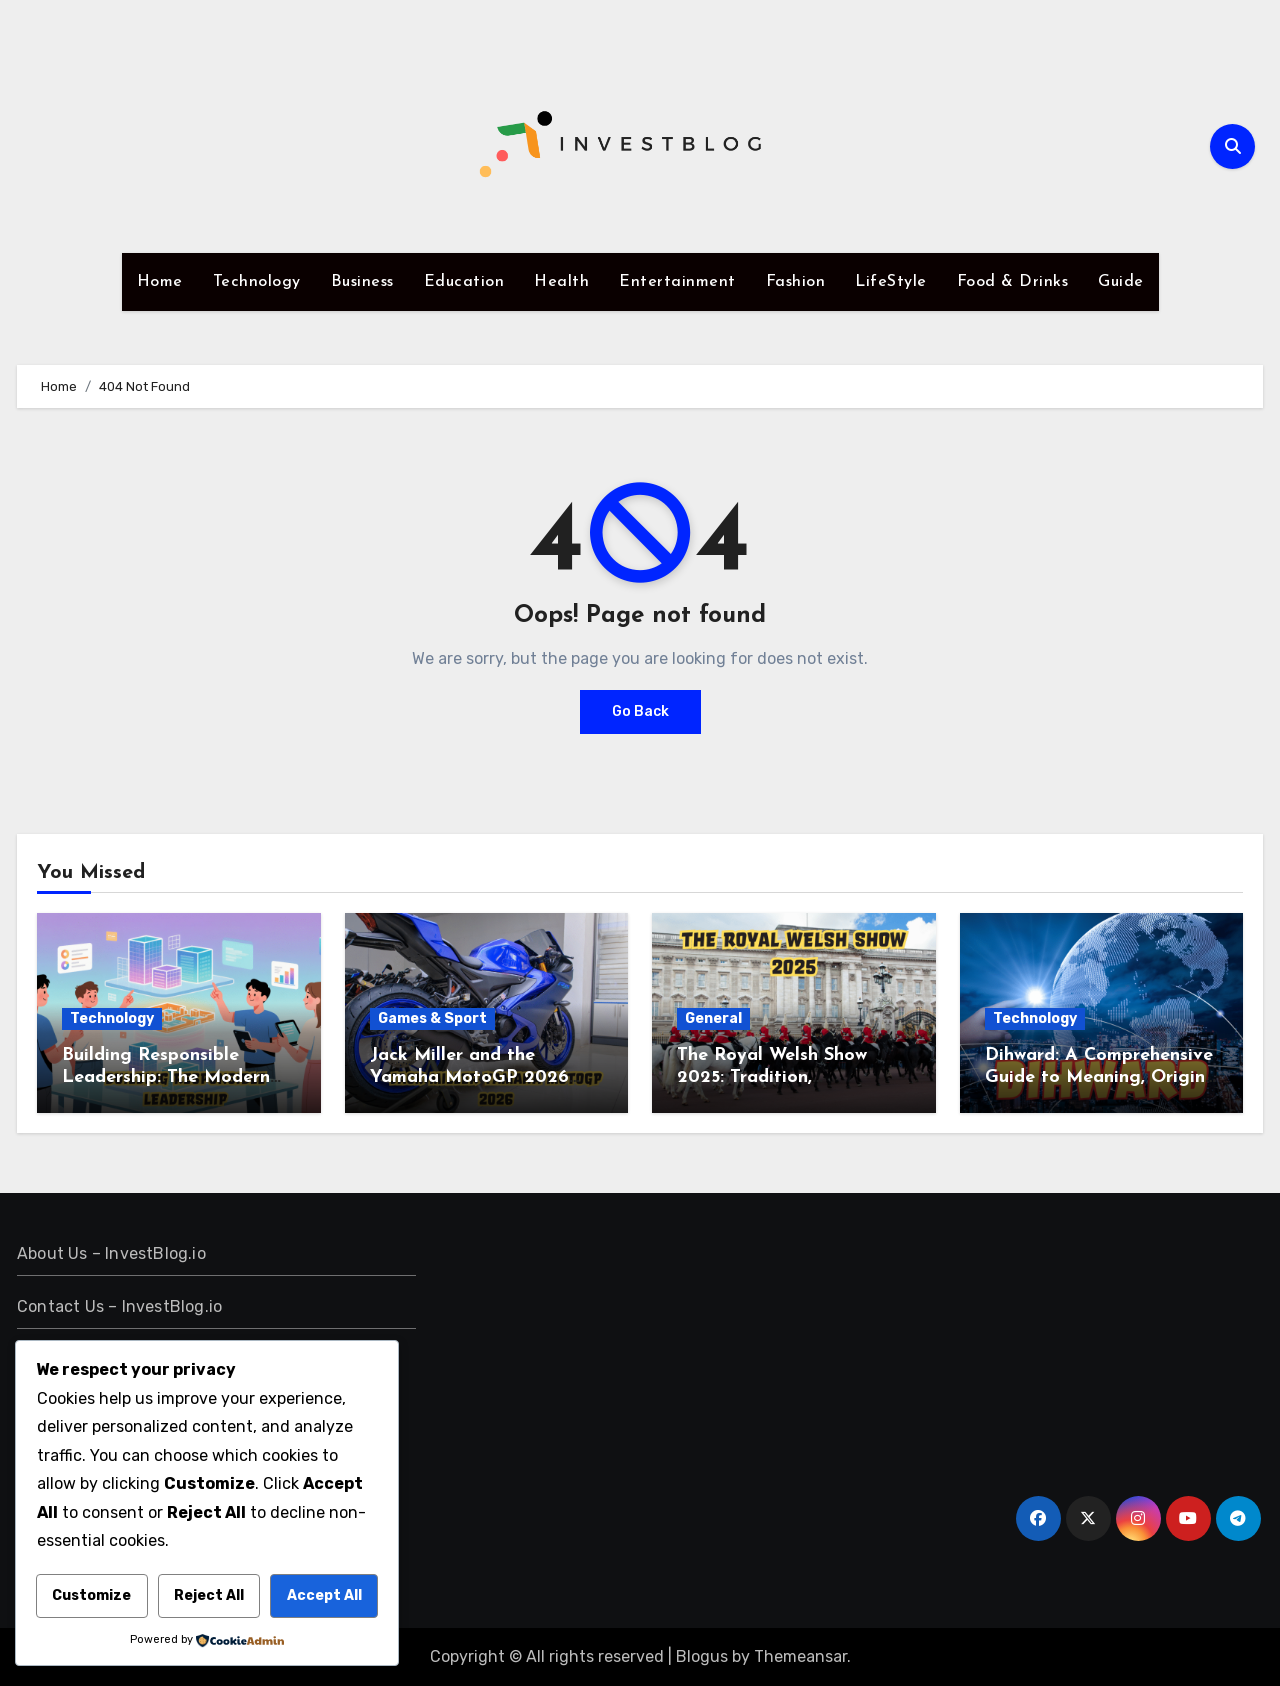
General (713, 1018)
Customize (91, 1595)
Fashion (796, 282)
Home (160, 282)
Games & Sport (432, 1018)
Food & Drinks (1013, 282)
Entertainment (677, 282)
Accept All (324, 1595)
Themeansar (800, 1656)
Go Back (640, 711)
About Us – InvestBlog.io (111, 1253)
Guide (1121, 282)
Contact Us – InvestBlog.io (119, 1306)
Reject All (209, 1595)
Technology (257, 282)
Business (362, 282)
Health (561, 282)
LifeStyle (891, 282)
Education (464, 282)
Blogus (702, 1656)
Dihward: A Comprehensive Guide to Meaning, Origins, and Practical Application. (1101, 1077)
